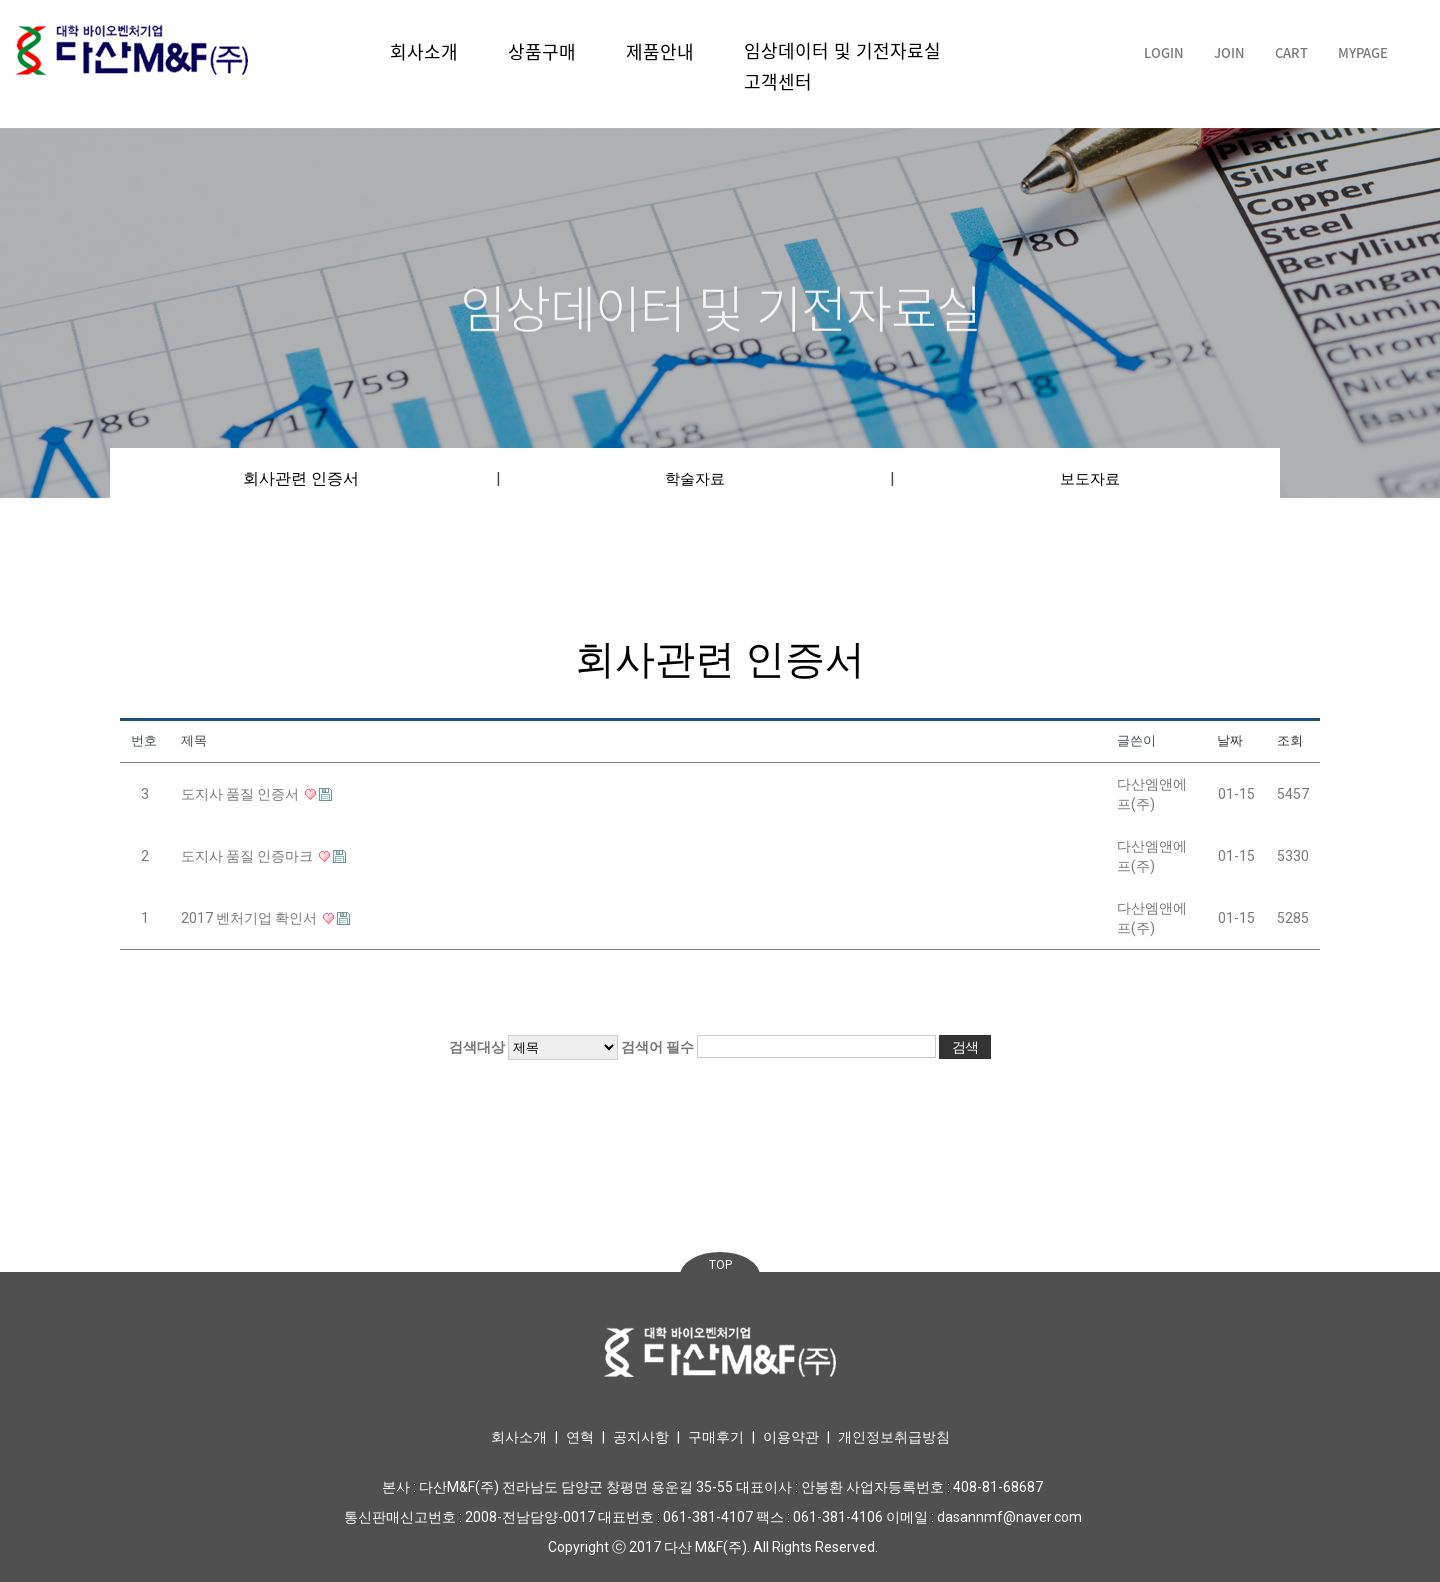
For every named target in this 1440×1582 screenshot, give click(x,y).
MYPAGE (1363, 52)
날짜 (1230, 740)
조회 (1290, 740)
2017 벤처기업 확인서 (250, 918)
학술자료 (695, 478)
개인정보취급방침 (894, 1437)
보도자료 (1090, 478)
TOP (720, 1265)
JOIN (1229, 52)
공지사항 (641, 1437)
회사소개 (424, 51)
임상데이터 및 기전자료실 (842, 50)
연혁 (580, 1437)
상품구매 (542, 51)
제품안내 (660, 51)
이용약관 (791, 1437)
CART (1291, 52)
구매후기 (716, 1437)
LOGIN (1164, 52)
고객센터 (778, 81)
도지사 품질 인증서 (241, 794)
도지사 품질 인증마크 (248, 856)
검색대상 (477, 1047)
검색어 (657, 1047)
